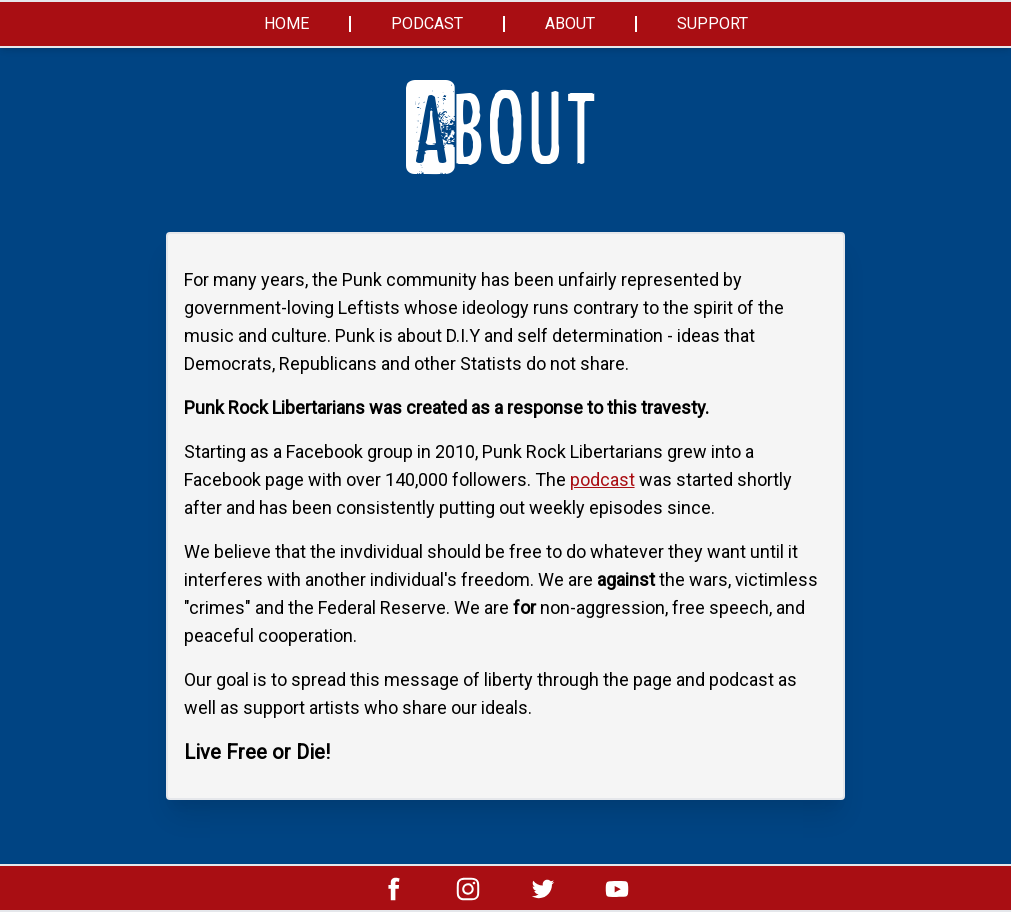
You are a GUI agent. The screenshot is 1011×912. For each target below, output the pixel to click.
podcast (602, 479)
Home (286, 23)
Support (712, 23)
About (570, 23)
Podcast (427, 23)
